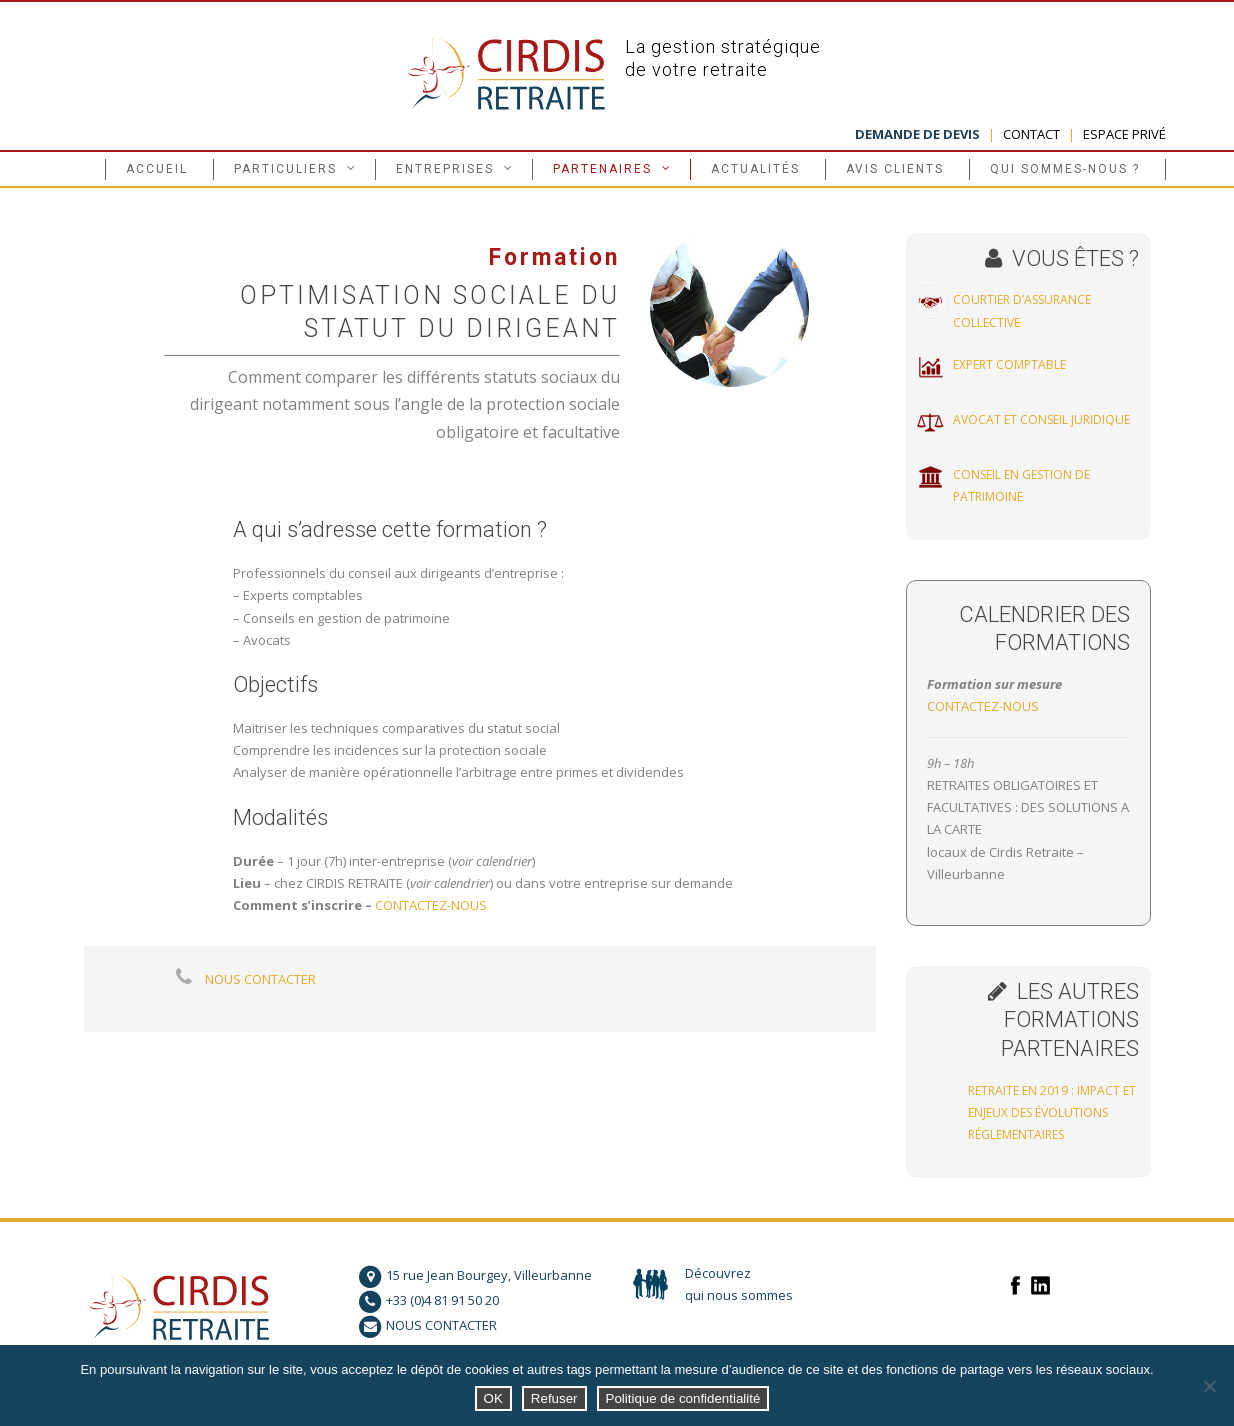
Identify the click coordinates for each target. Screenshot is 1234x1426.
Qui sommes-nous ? (1065, 169)
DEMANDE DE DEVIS (917, 134)
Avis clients (895, 169)
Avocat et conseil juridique (1041, 419)
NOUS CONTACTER (260, 979)
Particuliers (285, 169)
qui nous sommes (739, 1295)
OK (493, 1398)
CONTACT (1031, 134)
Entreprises (445, 169)
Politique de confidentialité (683, 1398)
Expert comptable (1009, 364)
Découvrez (718, 1273)
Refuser (554, 1398)
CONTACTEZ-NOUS (431, 905)
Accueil (157, 169)
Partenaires (602, 169)
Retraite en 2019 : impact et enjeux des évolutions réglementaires (1052, 1113)
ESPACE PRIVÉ (1124, 134)
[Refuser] (1209, 1386)
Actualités (755, 169)
